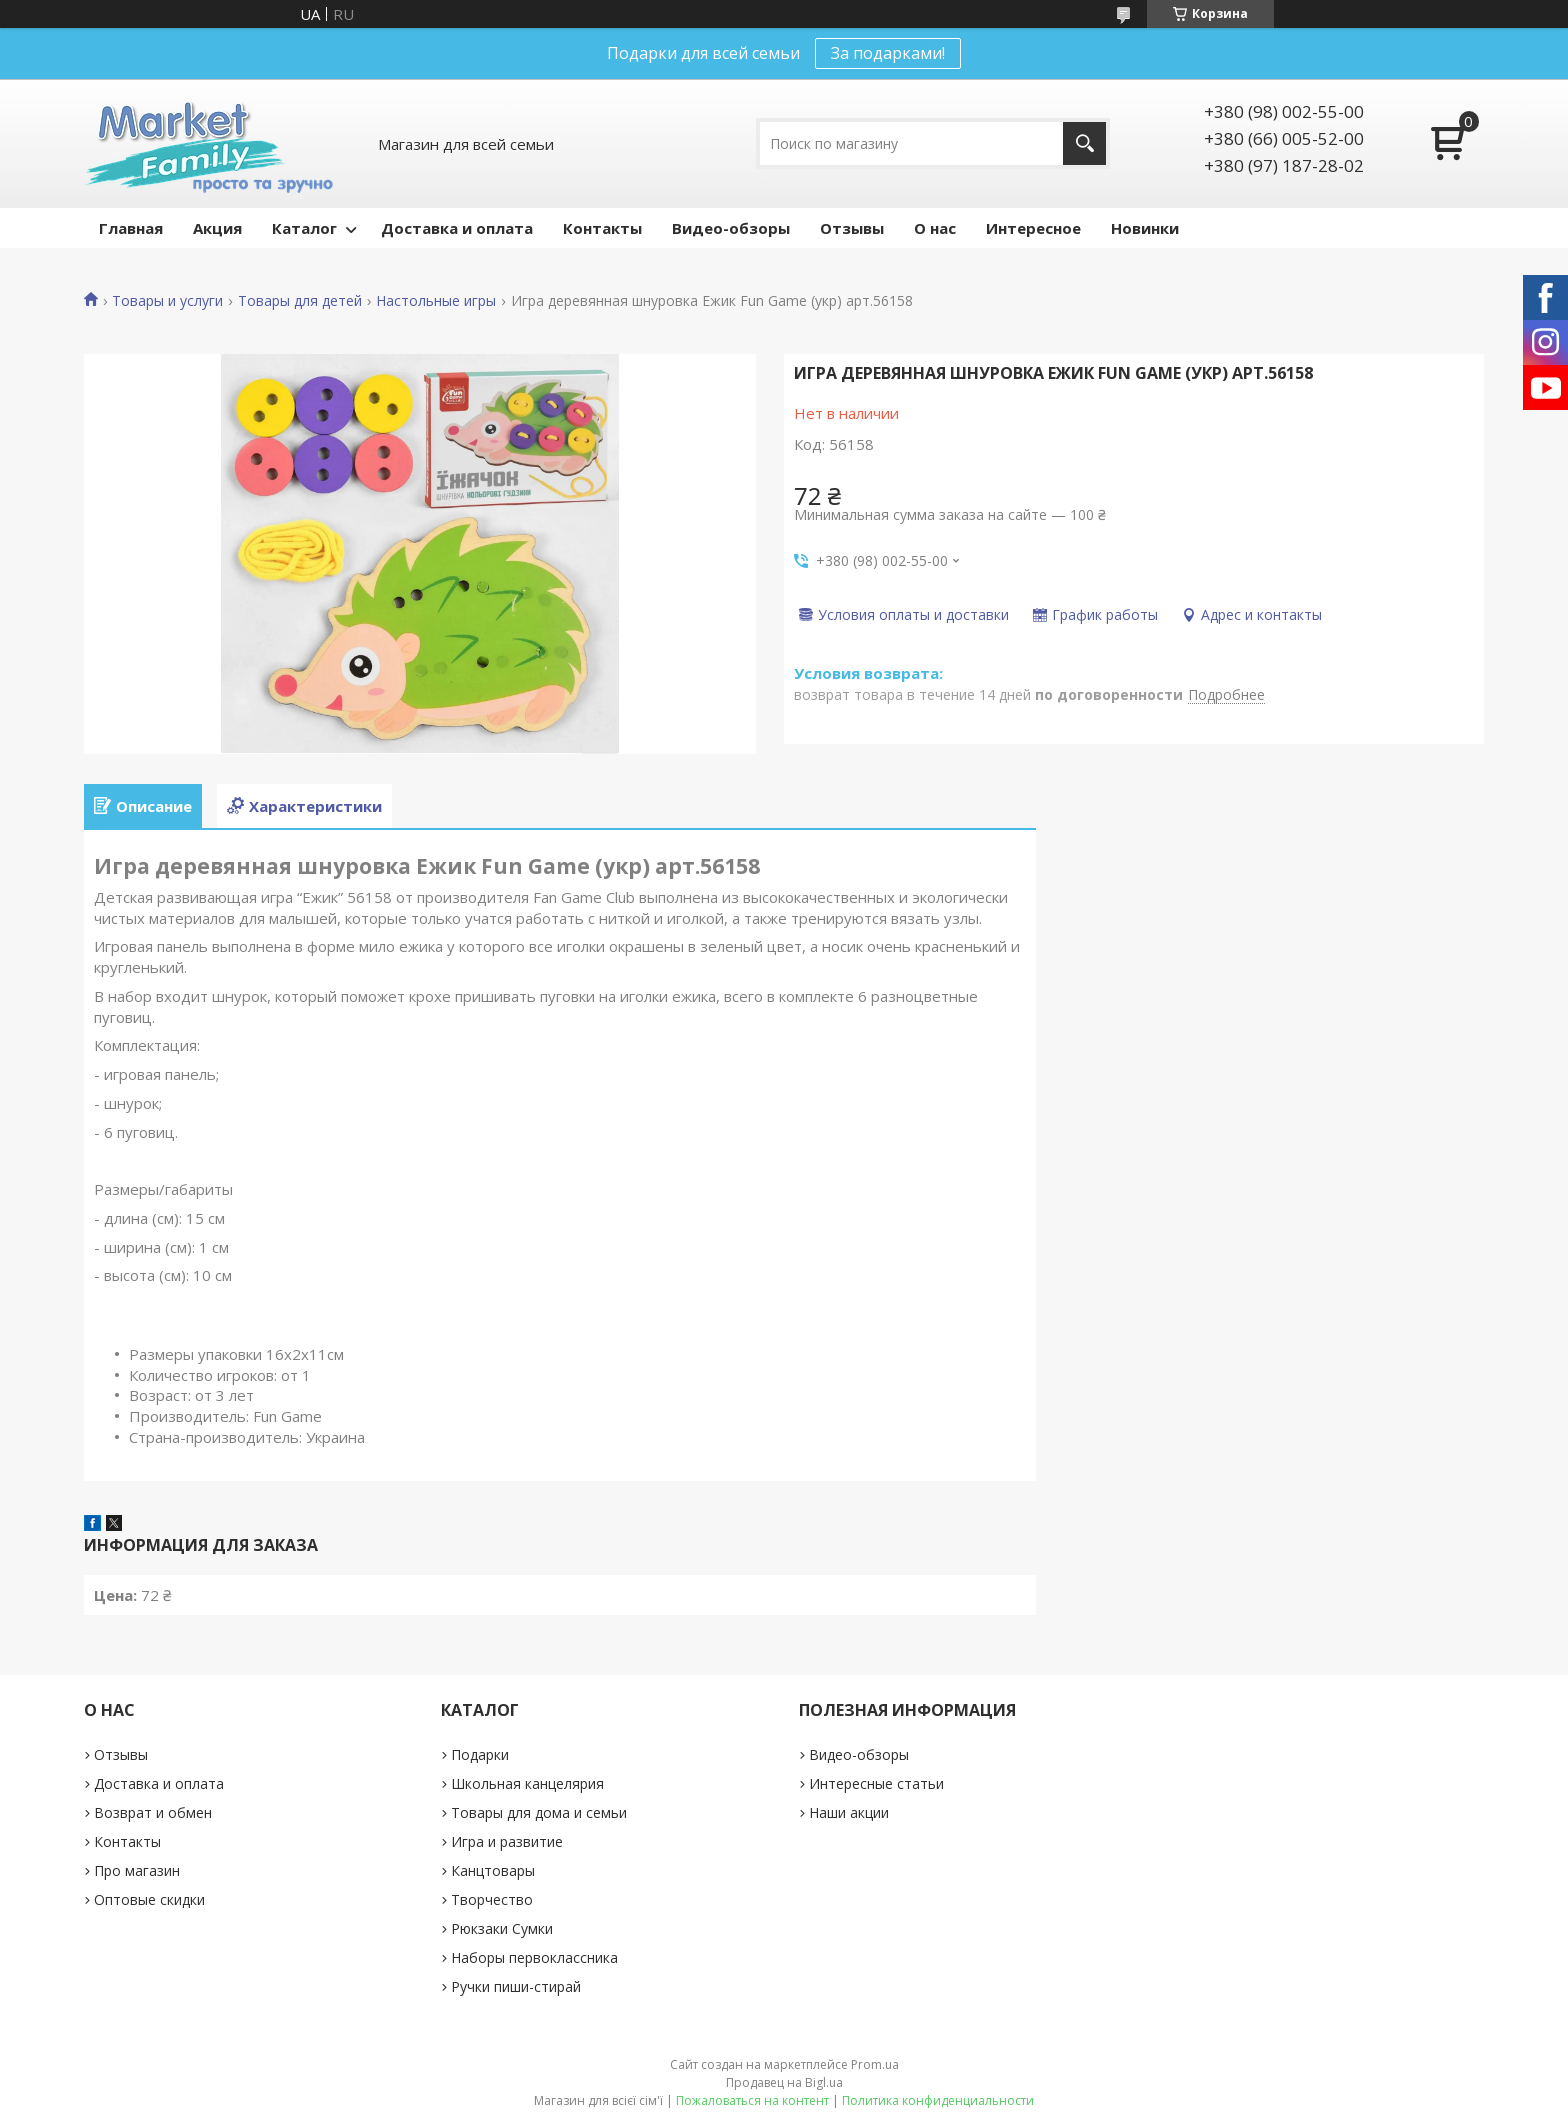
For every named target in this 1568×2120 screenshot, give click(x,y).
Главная (131, 228)
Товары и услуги (167, 301)
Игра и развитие (507, 1841)
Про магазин (137, 1870)
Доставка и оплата (457, 228)
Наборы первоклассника (534, 1957)
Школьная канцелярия (527, 1783)
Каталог (304, 228)
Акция (217, 228)
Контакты (602, 228)
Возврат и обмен (153, 1812)
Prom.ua (875, 2064)
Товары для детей (300, 301)
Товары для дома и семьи (539, 1812)
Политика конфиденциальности (938, 2100)
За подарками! (888, 53)
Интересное (1033, 228)
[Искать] (1084, 143)
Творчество (492, 1899)
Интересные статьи (876, 1783)
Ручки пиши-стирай (516, 1986)
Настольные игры (436, 301)
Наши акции (849, 1812)
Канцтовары (493, 1870)
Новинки (1145, 228)
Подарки (480, 1754)
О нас (935, 228)
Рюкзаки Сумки (502, 1928)
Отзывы (852, 228)
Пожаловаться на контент (752, 2100)
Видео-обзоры (731, 228)
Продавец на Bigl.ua (784, 2082)
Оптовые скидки (149, 1899)
